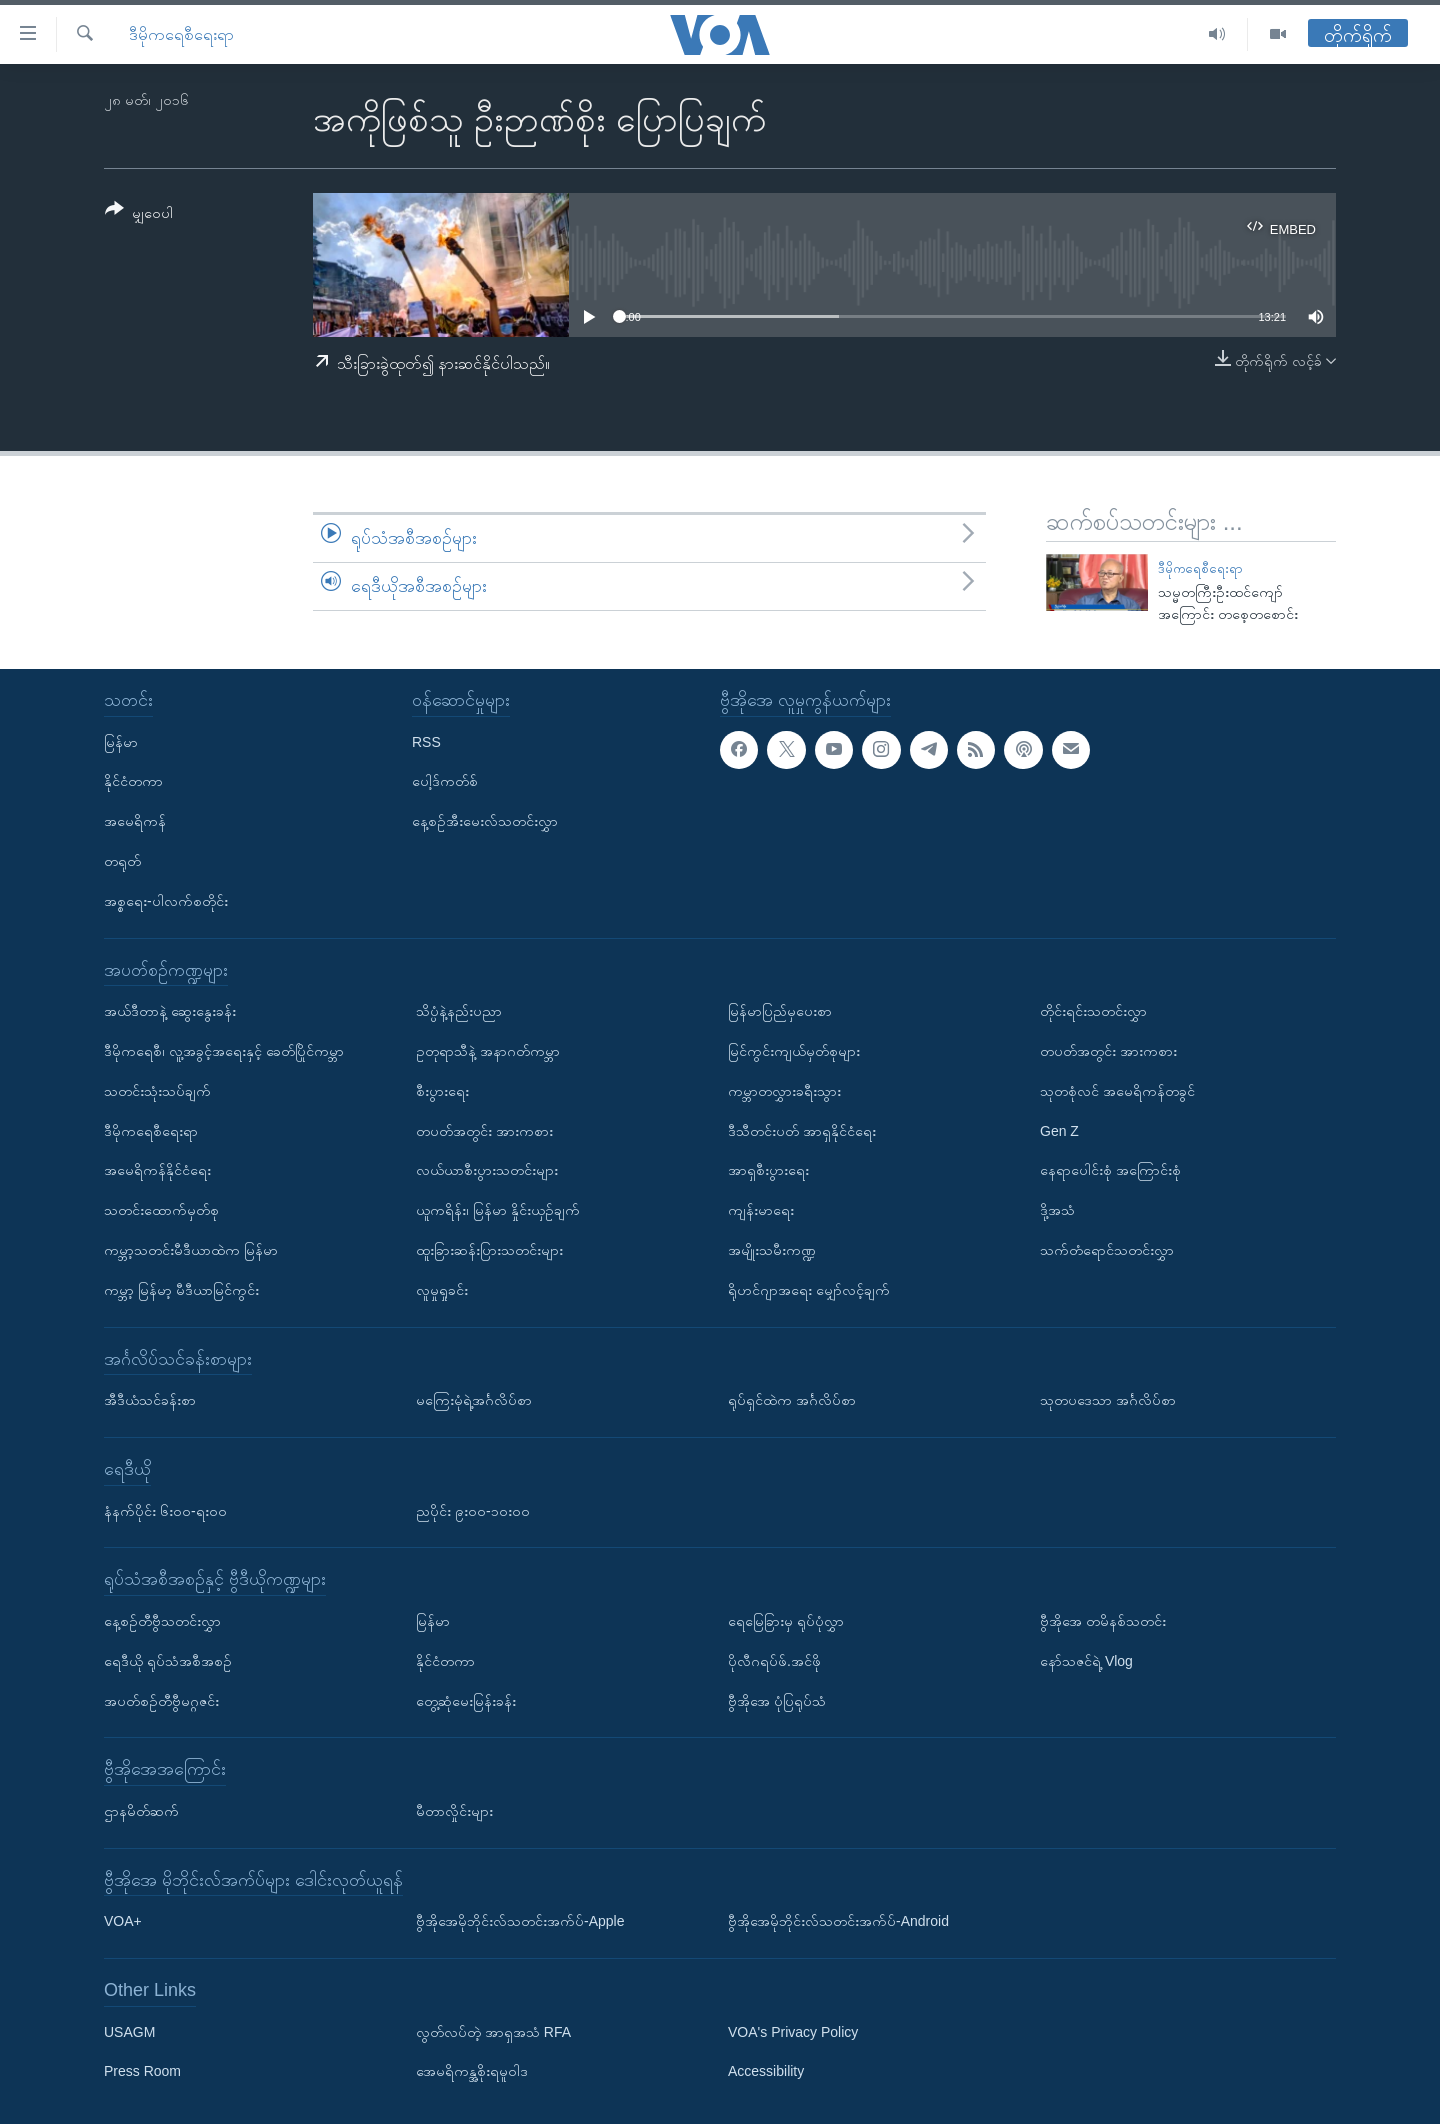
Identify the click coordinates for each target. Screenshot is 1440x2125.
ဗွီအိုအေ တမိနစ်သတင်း (1103, 1621)
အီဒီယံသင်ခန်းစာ (150, 1401)
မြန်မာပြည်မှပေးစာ (780, 1012)
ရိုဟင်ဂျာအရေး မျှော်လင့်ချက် (809, 1290)
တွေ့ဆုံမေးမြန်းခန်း (466, 1701)
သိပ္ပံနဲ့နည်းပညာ (459, 1012)
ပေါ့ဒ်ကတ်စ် (445, 782)
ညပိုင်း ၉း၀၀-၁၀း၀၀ (473, 1511)
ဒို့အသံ (1057, 1211)
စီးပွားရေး (442, 1091)
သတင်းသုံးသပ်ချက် (157, 1091)
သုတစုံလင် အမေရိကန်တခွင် (1117, 1091)
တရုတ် (122, 861)
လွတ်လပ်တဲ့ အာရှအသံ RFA (493, 2032)
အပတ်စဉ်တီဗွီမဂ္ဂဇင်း (161, 1701)
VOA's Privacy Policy (793, 2032)
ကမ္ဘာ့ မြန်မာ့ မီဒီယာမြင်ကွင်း (181, 1290)
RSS (426, 742)
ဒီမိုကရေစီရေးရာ (181, 34)
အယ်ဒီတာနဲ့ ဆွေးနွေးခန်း (170, 1012)
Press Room (142, 2072)
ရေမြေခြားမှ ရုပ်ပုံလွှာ (786, 1621)
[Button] (139, 214)
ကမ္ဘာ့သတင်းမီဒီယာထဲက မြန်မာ (191, 1250)
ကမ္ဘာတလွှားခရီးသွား (784, 1091)
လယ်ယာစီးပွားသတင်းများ (487, 1171)
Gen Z (1059, 1131)
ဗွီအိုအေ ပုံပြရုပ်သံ (777, 1701)
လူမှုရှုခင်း (442, 1290)
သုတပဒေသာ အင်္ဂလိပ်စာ (1108, 1401)
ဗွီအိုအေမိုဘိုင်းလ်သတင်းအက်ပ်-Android (838, 1922)
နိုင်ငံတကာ (133, 782)
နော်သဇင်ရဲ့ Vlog (1086, 1661)
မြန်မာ (121, 742)
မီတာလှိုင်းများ (454, 1811)
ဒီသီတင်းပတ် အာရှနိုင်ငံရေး (802, 1131)
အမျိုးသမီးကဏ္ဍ (772, 1250)
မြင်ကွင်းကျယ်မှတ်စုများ (794, 1051)
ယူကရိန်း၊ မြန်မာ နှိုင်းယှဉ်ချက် (498, 1211)
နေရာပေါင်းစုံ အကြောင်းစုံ (1110, 1171)
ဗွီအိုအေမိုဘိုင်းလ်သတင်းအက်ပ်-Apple (520, 1922)
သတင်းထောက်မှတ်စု (161, 1211)
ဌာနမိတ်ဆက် (141, 1811)
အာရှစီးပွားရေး (768, 1171)
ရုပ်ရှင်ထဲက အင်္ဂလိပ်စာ (792, 1401)
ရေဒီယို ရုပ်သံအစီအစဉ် (168, 1661)
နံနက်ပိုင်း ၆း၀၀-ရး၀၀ (165, 1511)
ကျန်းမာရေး (761, 1211)
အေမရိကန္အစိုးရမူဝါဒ (472, 2072)
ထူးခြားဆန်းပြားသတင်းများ (489, 1250)
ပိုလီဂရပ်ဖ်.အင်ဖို (774, 1661)
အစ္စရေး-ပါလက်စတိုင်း (166, 901)
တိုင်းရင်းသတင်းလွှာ (1093, 1012)
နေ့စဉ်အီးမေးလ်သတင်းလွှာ (485, 822)
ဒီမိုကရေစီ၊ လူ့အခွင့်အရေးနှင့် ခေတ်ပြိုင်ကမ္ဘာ (224, 1051)
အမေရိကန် (135, 822)
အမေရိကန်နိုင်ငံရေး (157, 1171)
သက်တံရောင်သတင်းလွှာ (1107, 1250)
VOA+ (123, 1922)
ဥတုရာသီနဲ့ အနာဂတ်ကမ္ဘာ (488, 1051)
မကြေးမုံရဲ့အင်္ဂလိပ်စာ (474, 1401)
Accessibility (766, 2072)
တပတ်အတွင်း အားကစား (484, 1131)
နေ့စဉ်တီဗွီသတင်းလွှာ (162, 1621)
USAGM (129, 2032)
